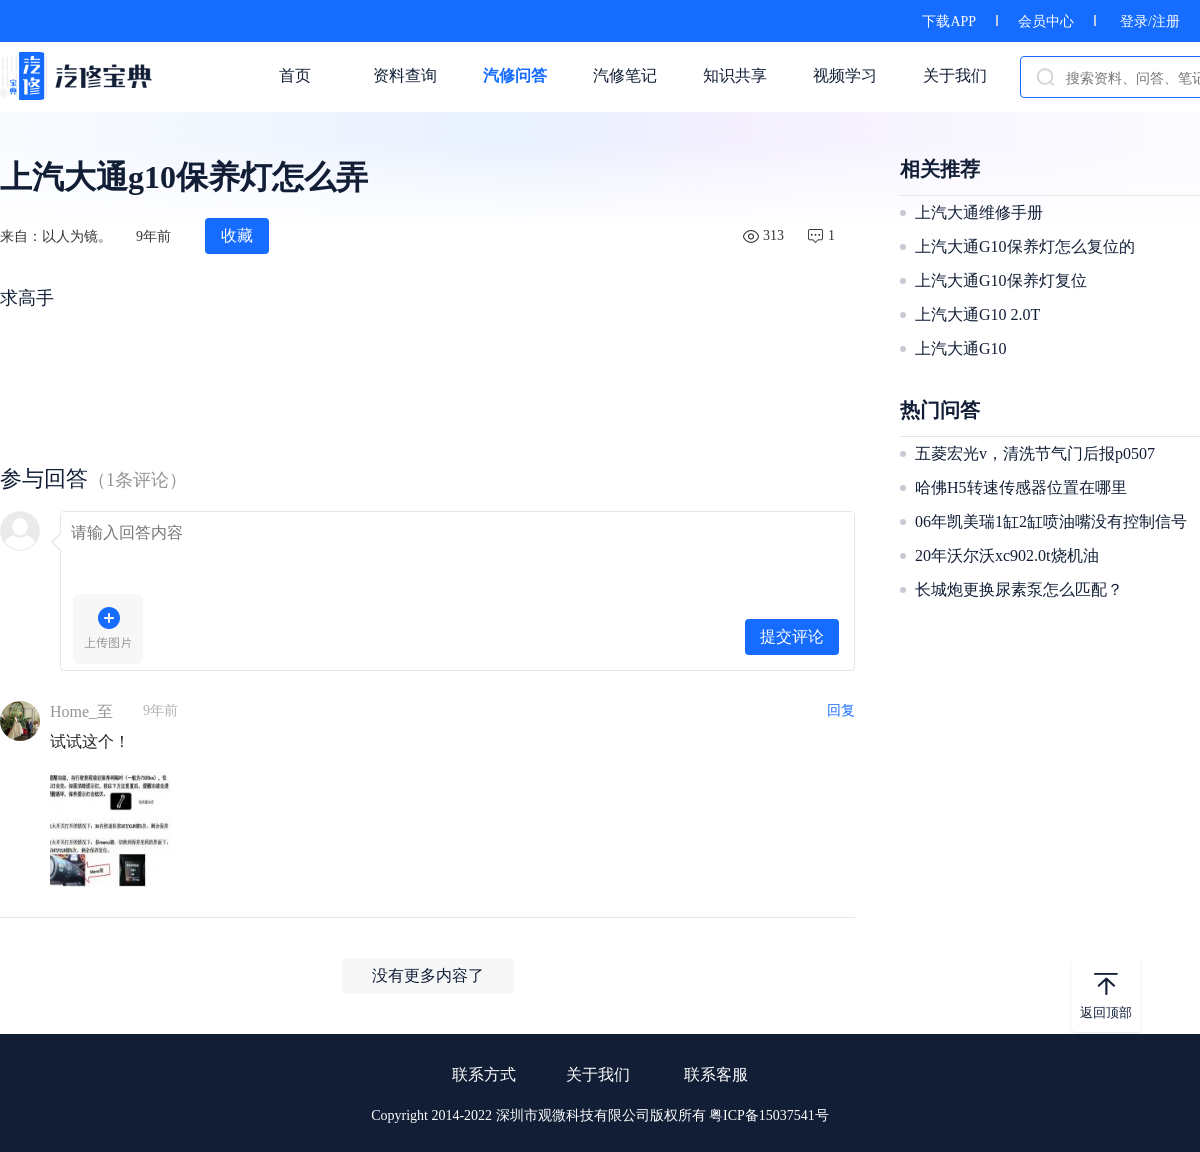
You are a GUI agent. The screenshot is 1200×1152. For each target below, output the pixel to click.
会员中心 (1046, 21)
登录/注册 (1150, 21)
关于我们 (598, 1074)
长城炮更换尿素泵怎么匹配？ (1019, 589)
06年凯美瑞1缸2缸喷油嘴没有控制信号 (1051, 521)
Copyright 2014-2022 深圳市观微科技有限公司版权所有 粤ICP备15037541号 (600, 1115)
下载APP (949, 21)
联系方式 (484, 1074)
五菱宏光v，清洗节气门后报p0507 (1035, 453)
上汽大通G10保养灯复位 (1001, 280)
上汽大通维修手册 (979, 212)
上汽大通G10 (961, 348)
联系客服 (716, 1074)
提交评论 (792, 636)
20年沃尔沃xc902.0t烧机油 (1007, 555)
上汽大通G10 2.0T (977, 314)
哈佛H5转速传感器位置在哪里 (1021, 487)
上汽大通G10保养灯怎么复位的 (1025, 246)
